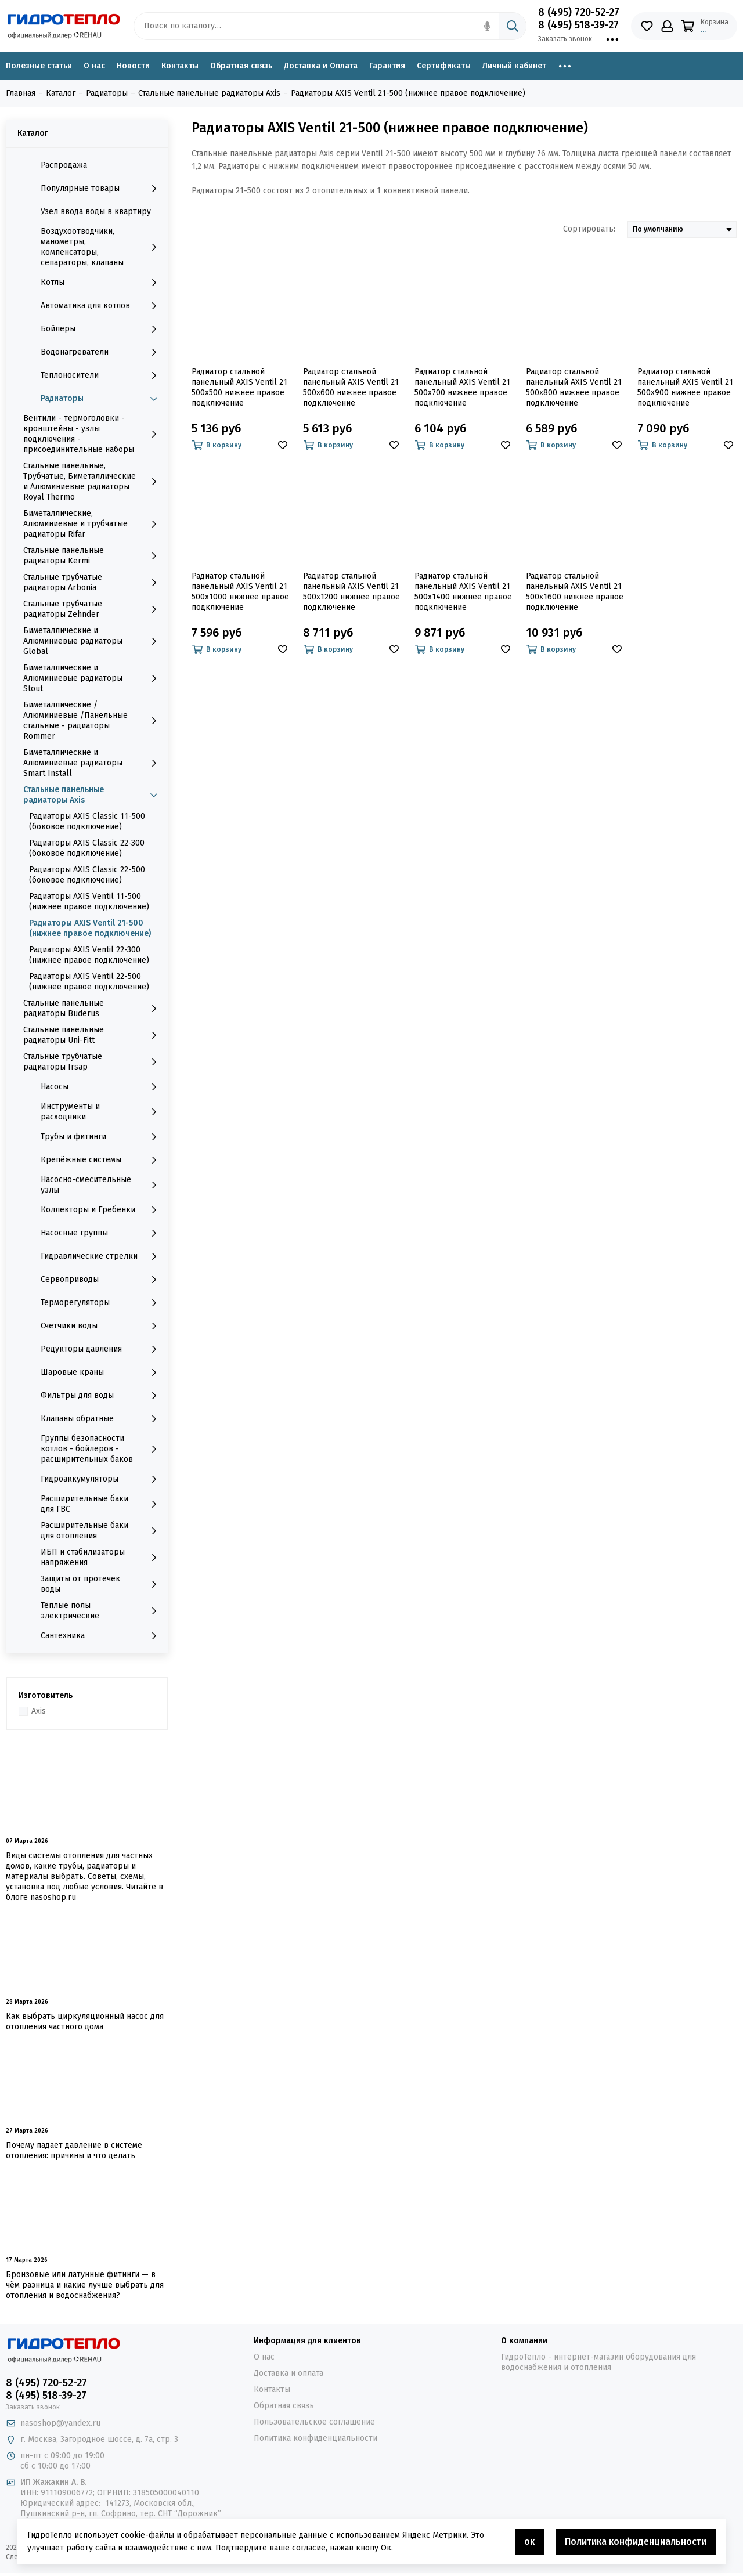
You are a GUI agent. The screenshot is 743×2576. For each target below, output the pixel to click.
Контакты (180, 66)
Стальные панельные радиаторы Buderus (93, 1008)
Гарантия (387, 66)
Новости (133, 66)
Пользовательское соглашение (314, 2422)
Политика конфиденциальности (315, 2438)
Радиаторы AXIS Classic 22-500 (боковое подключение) (87, 875)
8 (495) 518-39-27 (578, 25)
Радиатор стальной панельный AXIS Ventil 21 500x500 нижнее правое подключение (239, 387)
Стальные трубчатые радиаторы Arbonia (93, 582)
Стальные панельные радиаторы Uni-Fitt (93, 1035)
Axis (38, 1711)
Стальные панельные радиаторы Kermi (93, 555)
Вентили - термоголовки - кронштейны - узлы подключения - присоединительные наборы (93, 433)
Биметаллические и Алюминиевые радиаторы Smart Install (93, 762)
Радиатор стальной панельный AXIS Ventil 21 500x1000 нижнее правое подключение (240, 591)
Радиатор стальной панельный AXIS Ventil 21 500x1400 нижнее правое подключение (463, 591)
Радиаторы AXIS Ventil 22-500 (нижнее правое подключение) (89, 981)
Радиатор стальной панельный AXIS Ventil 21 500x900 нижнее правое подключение (685, 387)
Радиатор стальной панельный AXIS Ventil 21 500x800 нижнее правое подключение (574, 387)
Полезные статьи (39, 66)
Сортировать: (589, 229)
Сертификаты (444, 66)
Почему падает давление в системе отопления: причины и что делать (74, 2150)
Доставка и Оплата (321, 66)
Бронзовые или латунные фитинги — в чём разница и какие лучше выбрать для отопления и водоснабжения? (85, 2285)
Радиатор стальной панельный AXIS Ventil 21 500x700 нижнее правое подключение (462, 387)
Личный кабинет (514, 66)
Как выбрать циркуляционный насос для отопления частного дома (85, 2021)
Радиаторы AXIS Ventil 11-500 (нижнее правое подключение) (89, 901)
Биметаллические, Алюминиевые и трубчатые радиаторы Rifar (93, 523)
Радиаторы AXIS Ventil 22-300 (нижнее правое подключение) (89, 955)
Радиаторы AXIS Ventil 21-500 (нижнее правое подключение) (90, 928)
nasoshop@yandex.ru (60, 2423)
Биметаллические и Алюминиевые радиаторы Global (93, 641)
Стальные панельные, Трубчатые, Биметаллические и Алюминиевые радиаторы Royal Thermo (93, 481)
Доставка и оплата (288, 2373)
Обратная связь (241, 66)
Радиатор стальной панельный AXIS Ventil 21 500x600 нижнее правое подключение (351, 387)
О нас (94, 66)
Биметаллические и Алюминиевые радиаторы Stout (93, 678)
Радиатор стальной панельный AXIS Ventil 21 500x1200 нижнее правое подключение (351, 591)
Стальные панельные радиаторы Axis (93, 795)
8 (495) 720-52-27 (578, 12)
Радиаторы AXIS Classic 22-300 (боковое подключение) (87, 848)
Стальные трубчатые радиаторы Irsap (93, 1062)
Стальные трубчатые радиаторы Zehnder (93, 609)
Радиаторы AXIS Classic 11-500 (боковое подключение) (87, 821)
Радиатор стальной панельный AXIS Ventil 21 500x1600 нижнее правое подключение (574, 591)
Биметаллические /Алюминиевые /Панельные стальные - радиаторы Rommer (93, 720)
